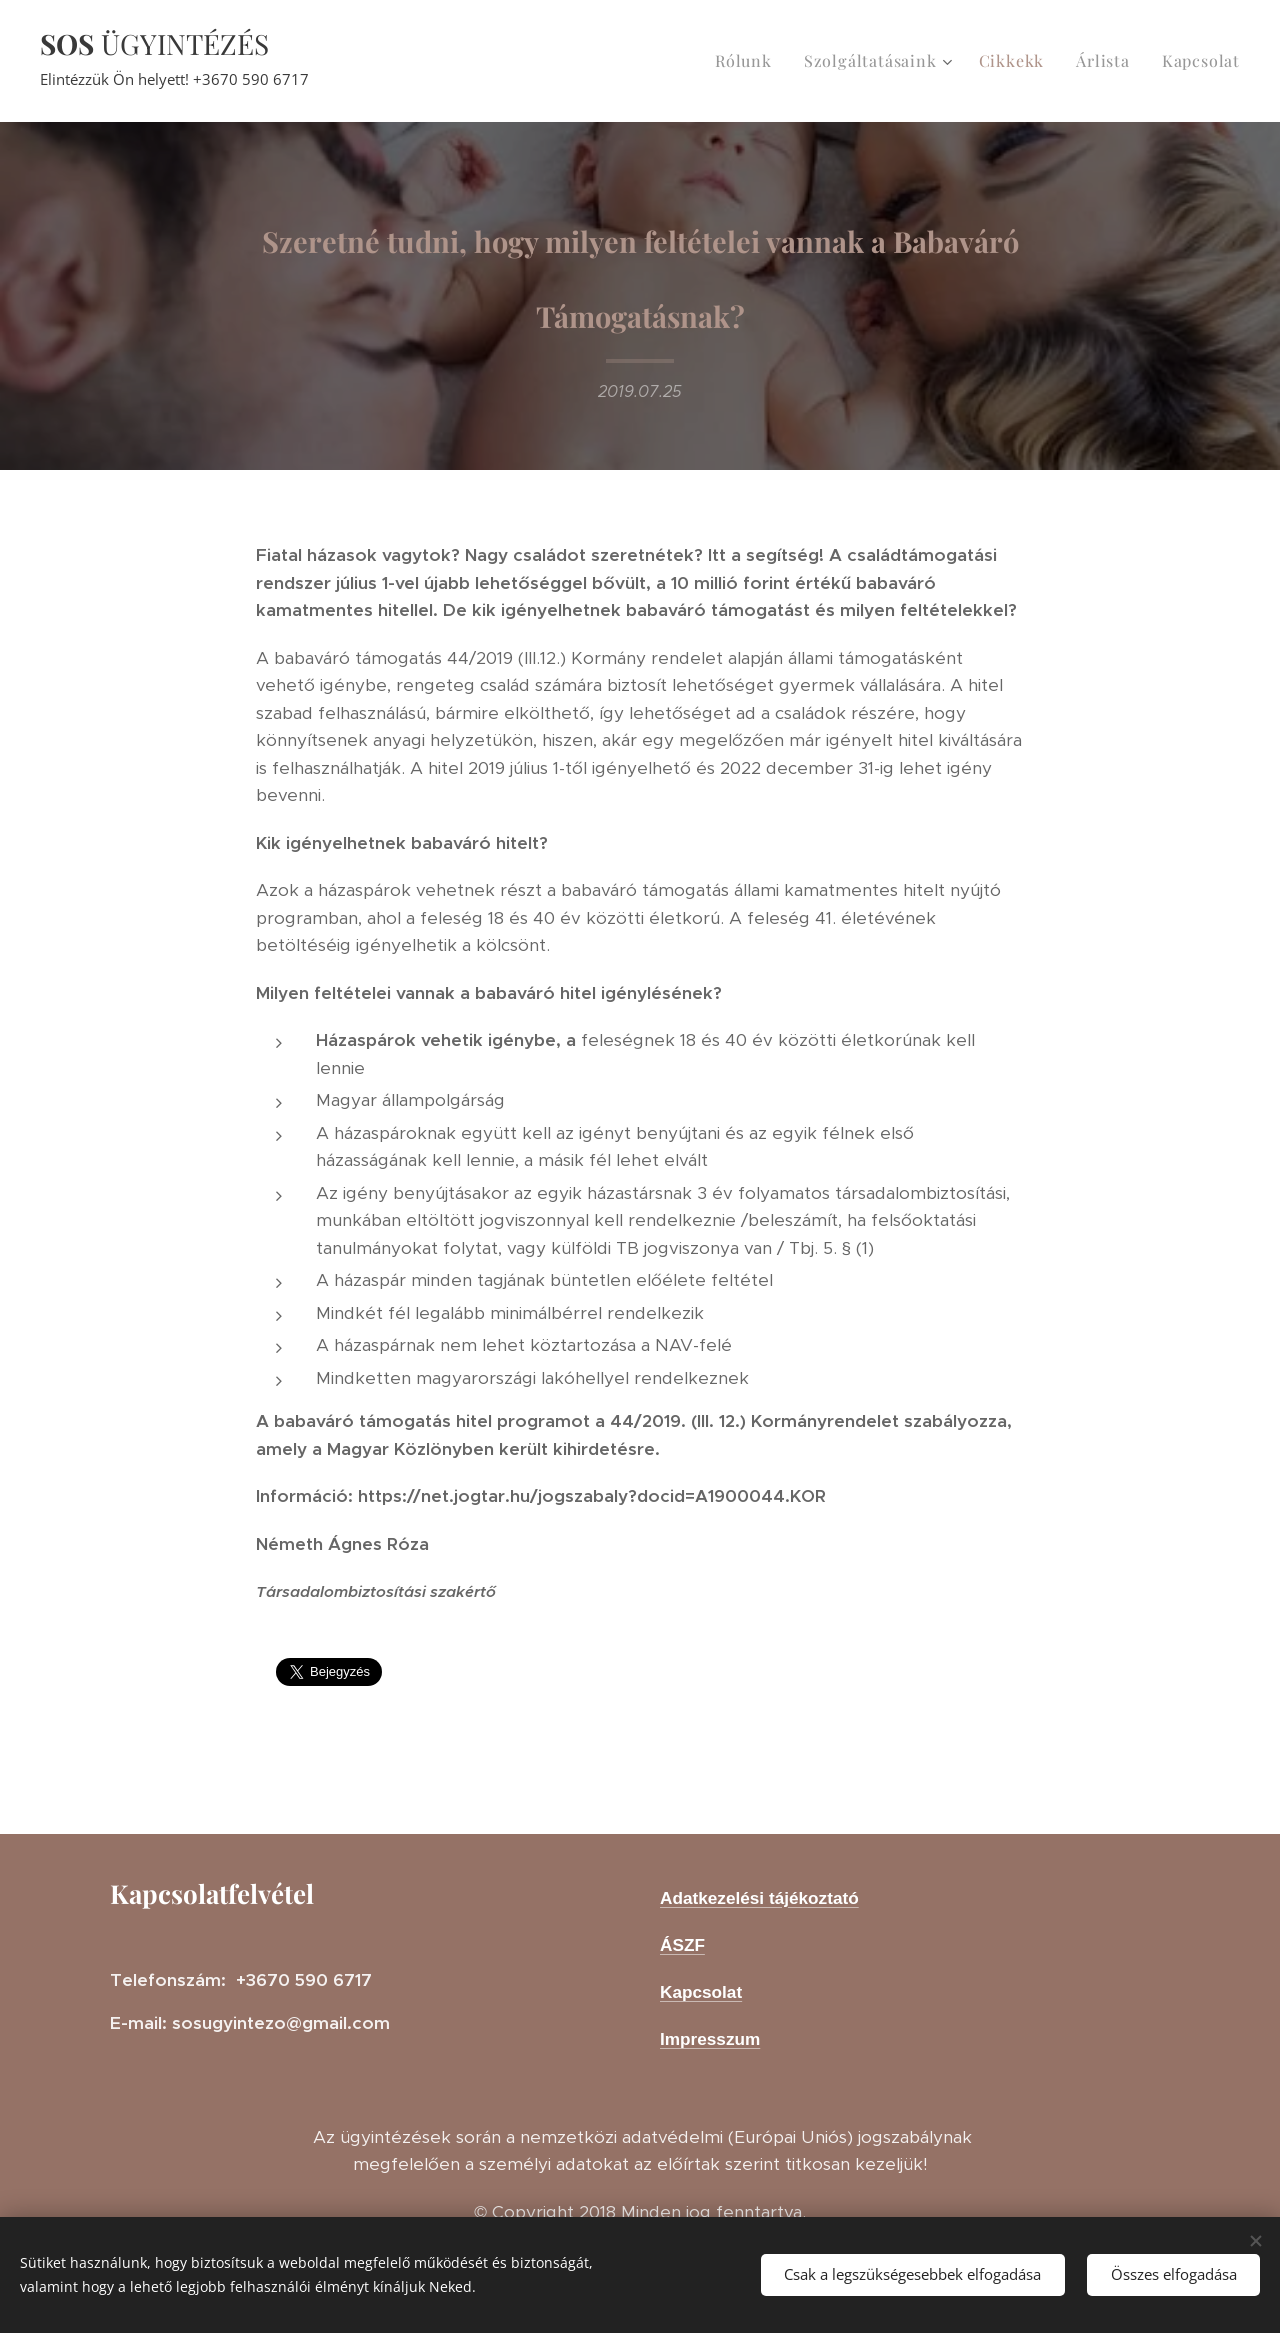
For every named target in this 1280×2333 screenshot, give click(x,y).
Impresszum (710, 2039)
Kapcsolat (701, 1992)
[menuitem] (749, 61)
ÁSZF (682, 1945)
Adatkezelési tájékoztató (759, 1898)
